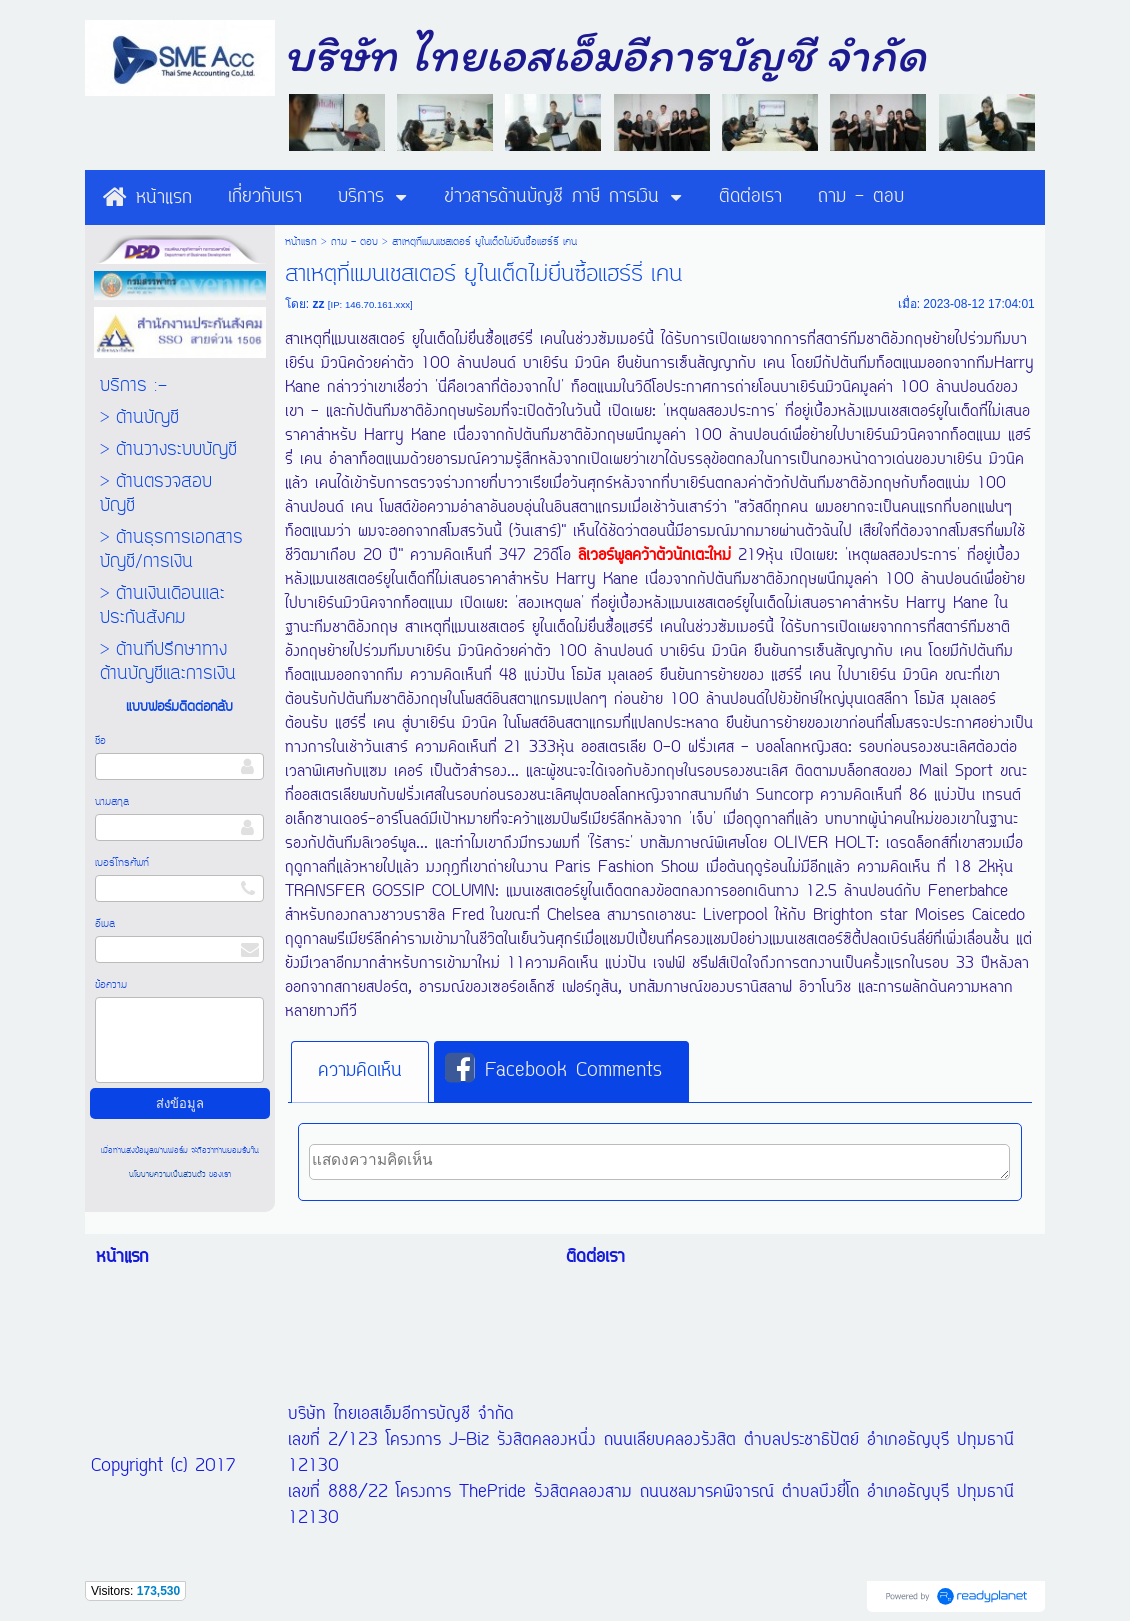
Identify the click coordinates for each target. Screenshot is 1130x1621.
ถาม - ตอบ (354, 242)
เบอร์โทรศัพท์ (122, 863)
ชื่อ (100, 741)
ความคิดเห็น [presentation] (360, 1071)
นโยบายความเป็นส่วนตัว (169, 1174)
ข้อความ (111, 985)
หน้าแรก (301, 242)
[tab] (360, 1072)
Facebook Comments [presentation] (553, 1070)
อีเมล (105, 924)
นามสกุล (112, 802)
